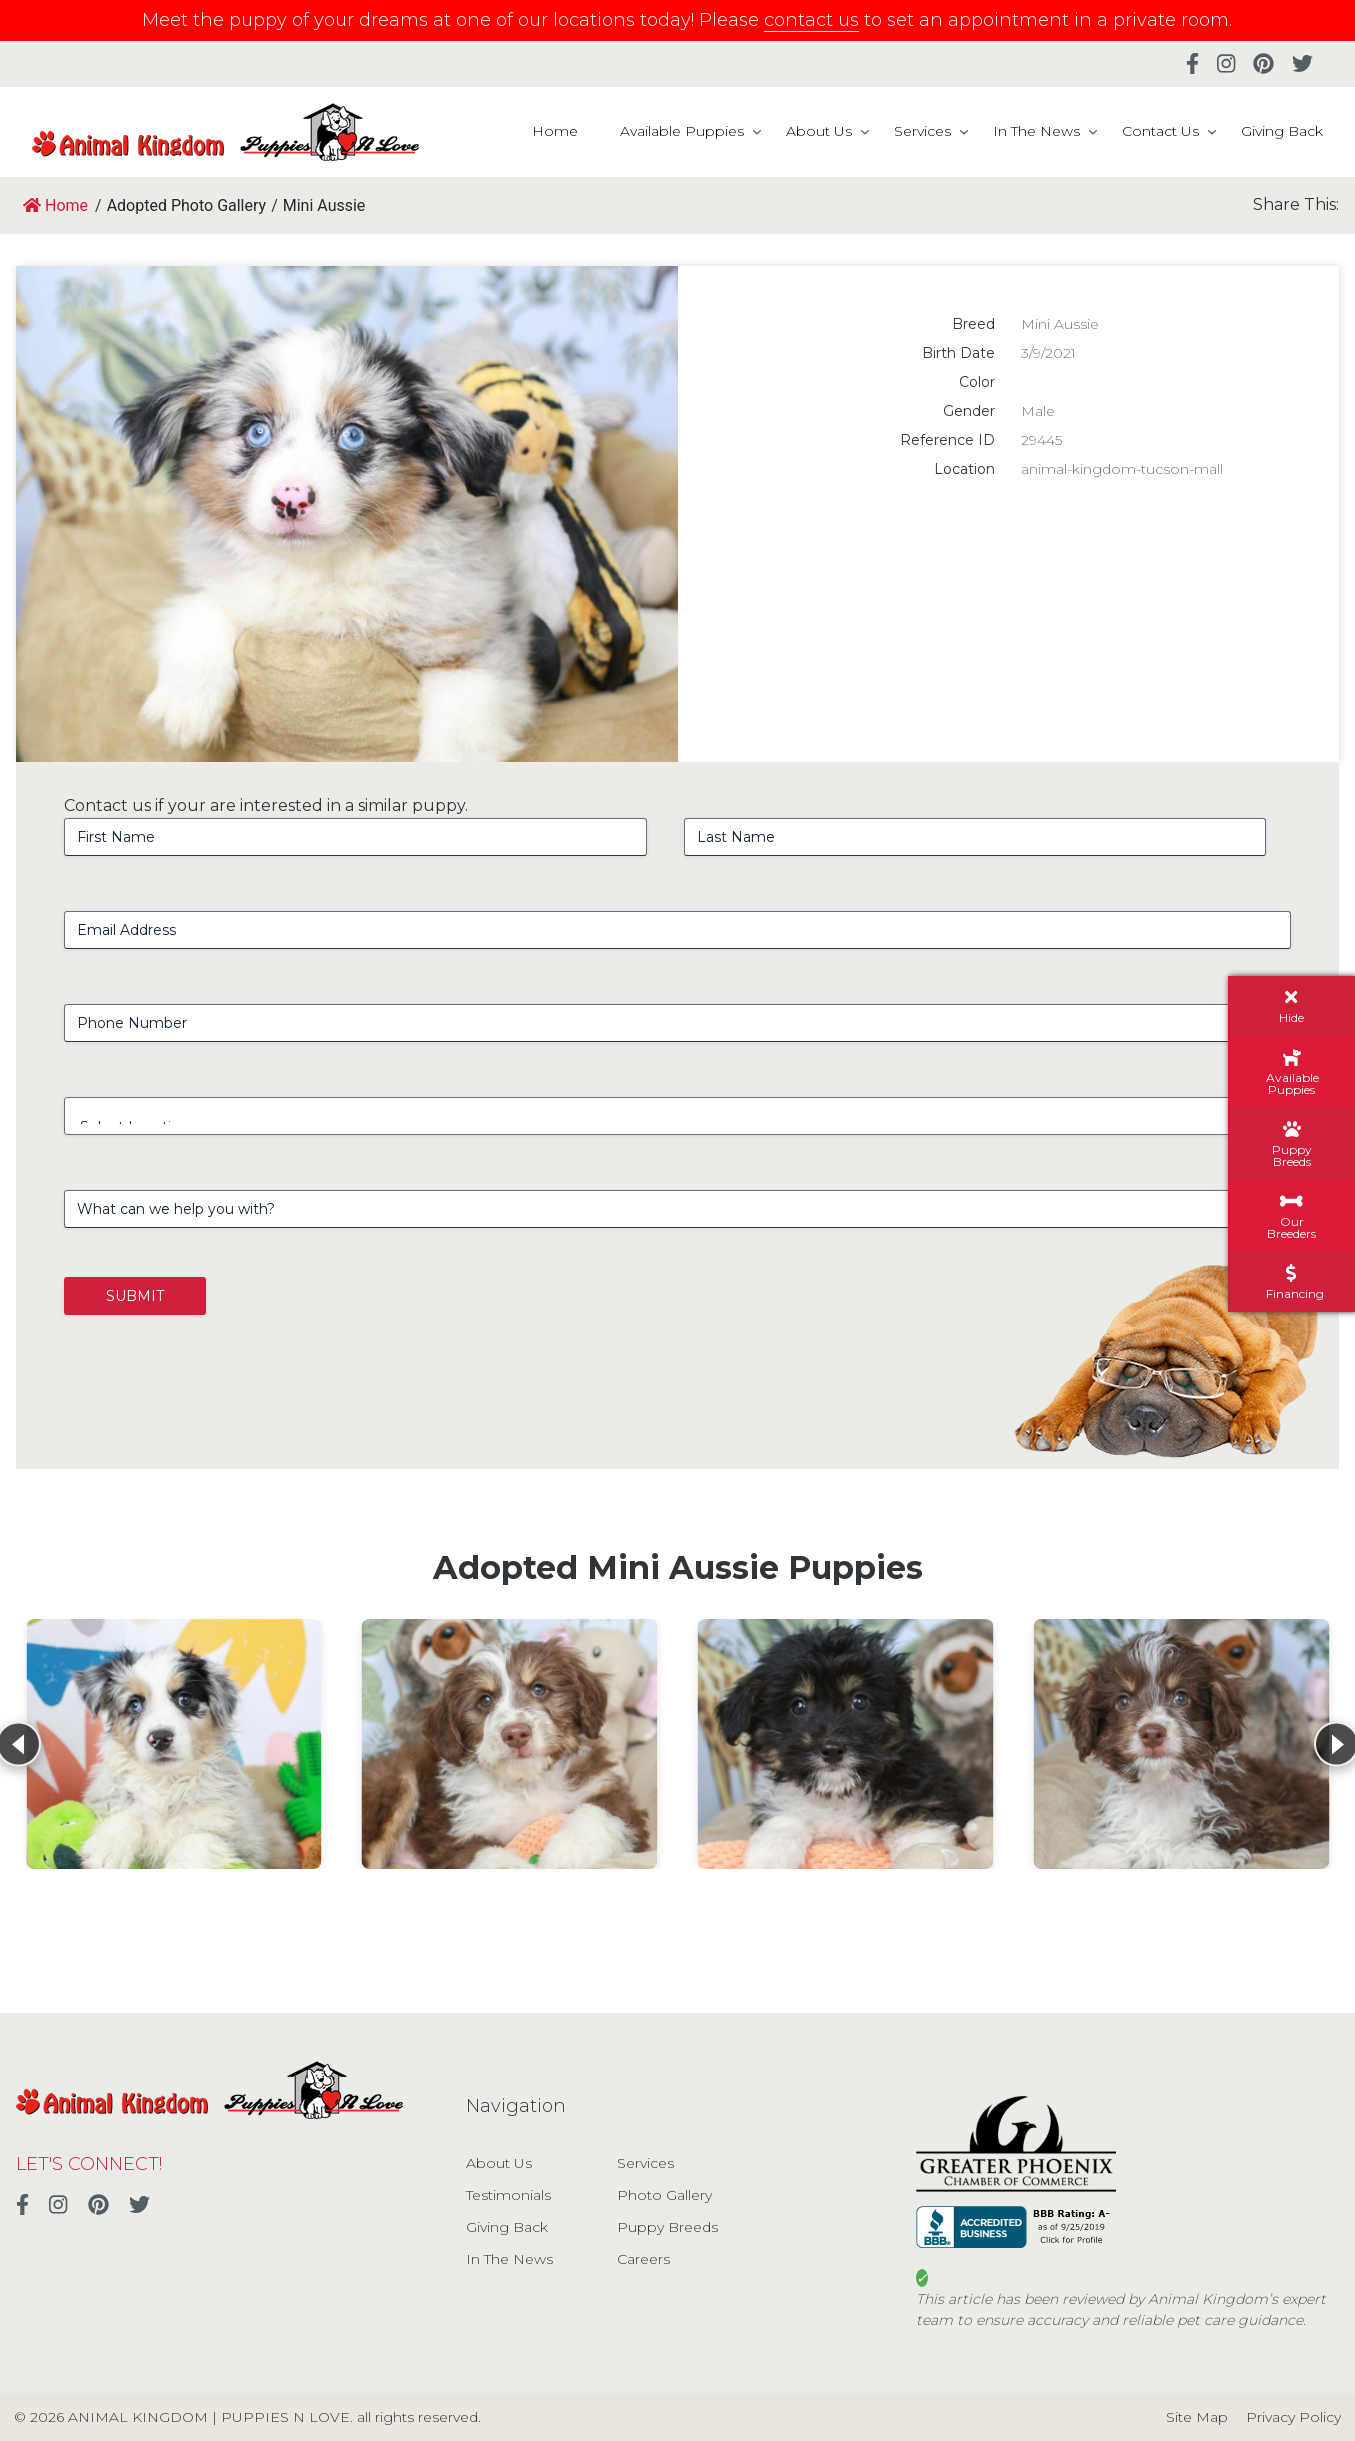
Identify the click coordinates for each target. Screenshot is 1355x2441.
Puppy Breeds (667, 2227)
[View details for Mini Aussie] (174, 1744)
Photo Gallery (664, 2195)
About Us (819, 131)
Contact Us (1160, 131)
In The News (1036, 131)
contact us (811, 20)
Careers (643, 2259)
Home (555, 131)
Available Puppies (682, 131)
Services (922, 131)
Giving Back (1282, 131)
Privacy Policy (1293, 2417)
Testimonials (508, 2195)
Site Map (1197, 2417)
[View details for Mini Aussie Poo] (510, 1744)
